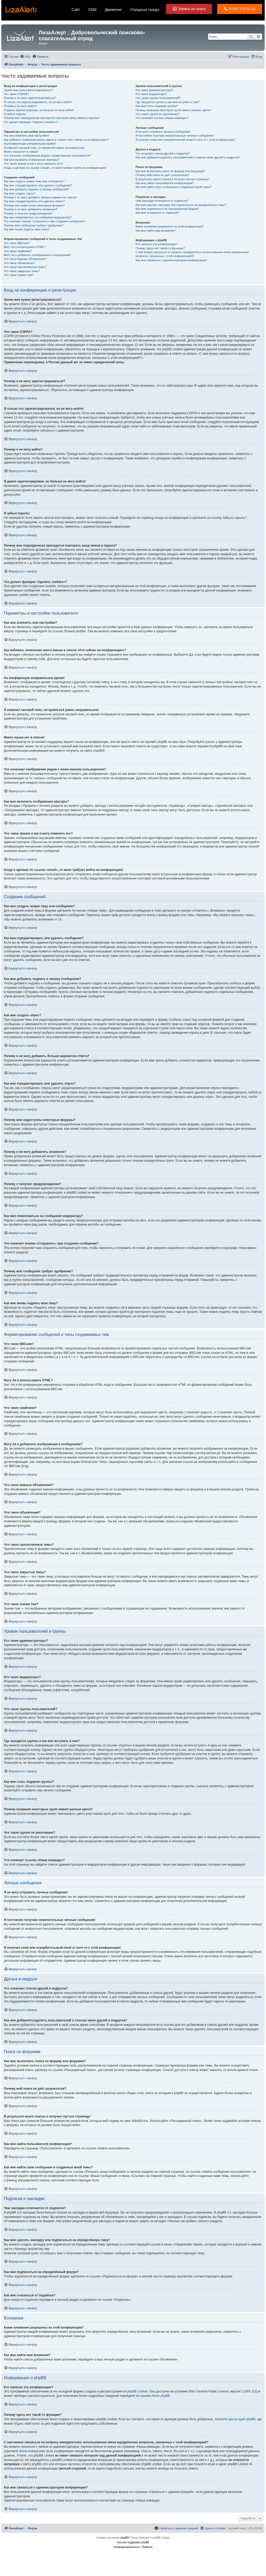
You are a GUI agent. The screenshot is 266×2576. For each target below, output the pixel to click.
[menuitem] (25, 56)
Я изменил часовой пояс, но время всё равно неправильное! (44, 147)
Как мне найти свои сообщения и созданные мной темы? (173, 187)
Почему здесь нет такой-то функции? (160, 248)
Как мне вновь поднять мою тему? (26, 229)
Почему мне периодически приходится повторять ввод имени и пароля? (52, 117)
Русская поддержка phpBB (133, 2542)
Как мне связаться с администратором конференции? (171, 260)
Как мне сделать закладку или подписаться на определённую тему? (181, 204)
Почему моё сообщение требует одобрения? (33, 225)
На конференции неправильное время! (30, 143)
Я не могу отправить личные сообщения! (163, 131)
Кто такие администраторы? (154, 90)
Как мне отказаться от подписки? (157, 212)
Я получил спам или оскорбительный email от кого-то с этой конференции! (185, 139)
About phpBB (160, 2396)
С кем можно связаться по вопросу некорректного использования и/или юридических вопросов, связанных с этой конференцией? (192, 254)
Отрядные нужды (144, 10)
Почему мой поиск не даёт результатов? (162, 175)
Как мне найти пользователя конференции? (165, 183)
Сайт (75, 10)
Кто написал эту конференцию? (157, 244)
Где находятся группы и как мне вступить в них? (168, 102)
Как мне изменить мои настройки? (26, 135)
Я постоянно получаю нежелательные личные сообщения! (174, 135)
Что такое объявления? (19, 263)
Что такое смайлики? (18, 251)
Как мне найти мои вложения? (156, 230)
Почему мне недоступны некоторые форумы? (34, 205)
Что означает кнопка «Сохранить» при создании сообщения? (44, 221)
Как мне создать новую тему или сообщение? (34, 181)
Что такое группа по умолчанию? (157, 114)
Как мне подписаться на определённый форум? (167, 208)
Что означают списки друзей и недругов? (163, 153)
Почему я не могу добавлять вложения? (30, 209)
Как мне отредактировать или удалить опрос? (34, 201)
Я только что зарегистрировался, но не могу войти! (38, 102)
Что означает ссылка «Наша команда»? (162, 117)
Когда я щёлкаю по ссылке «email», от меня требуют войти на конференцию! (55, 167)
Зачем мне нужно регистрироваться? (28, 90)
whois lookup (28, 2451)
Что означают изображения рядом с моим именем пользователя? (47, 155)
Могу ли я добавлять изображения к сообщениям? (37, 255)
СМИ (92, 10)
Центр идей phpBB (241, 2419)
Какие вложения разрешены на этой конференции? (170, 226)
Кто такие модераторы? (151, 94)
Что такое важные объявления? (25, 258)
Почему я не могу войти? (20, 105)
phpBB (98, 750)
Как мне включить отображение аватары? (31, 159)
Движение (113, 10)
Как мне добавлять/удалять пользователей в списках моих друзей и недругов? (188, 157)
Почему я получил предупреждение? (28, 213)
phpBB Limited (137, 2391)
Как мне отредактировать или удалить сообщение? (38, 185)
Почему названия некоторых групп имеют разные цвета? (173, 110)
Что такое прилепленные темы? (25, 266)
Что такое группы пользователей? (158, 97)
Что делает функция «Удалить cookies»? (31, 122)
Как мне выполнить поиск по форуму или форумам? (170, 171)
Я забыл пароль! (15, 114)
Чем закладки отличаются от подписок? (162, 200)
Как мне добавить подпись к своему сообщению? (36, 189)
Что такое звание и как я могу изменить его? (33, 163)
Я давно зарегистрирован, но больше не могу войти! (39, 110)
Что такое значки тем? (19, 275)
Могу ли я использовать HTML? (25, 246)
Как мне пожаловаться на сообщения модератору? (37, 217)
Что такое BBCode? (17, 243)
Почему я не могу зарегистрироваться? (30, 97)
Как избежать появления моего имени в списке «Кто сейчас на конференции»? (56, 139)
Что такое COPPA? (16, 94)
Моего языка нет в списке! (21, 151)
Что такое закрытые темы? (21, 271)
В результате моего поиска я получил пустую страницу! (172, 179)
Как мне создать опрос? (20, 193)
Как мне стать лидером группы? (157, 105)
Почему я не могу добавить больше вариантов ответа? (40, 197)
